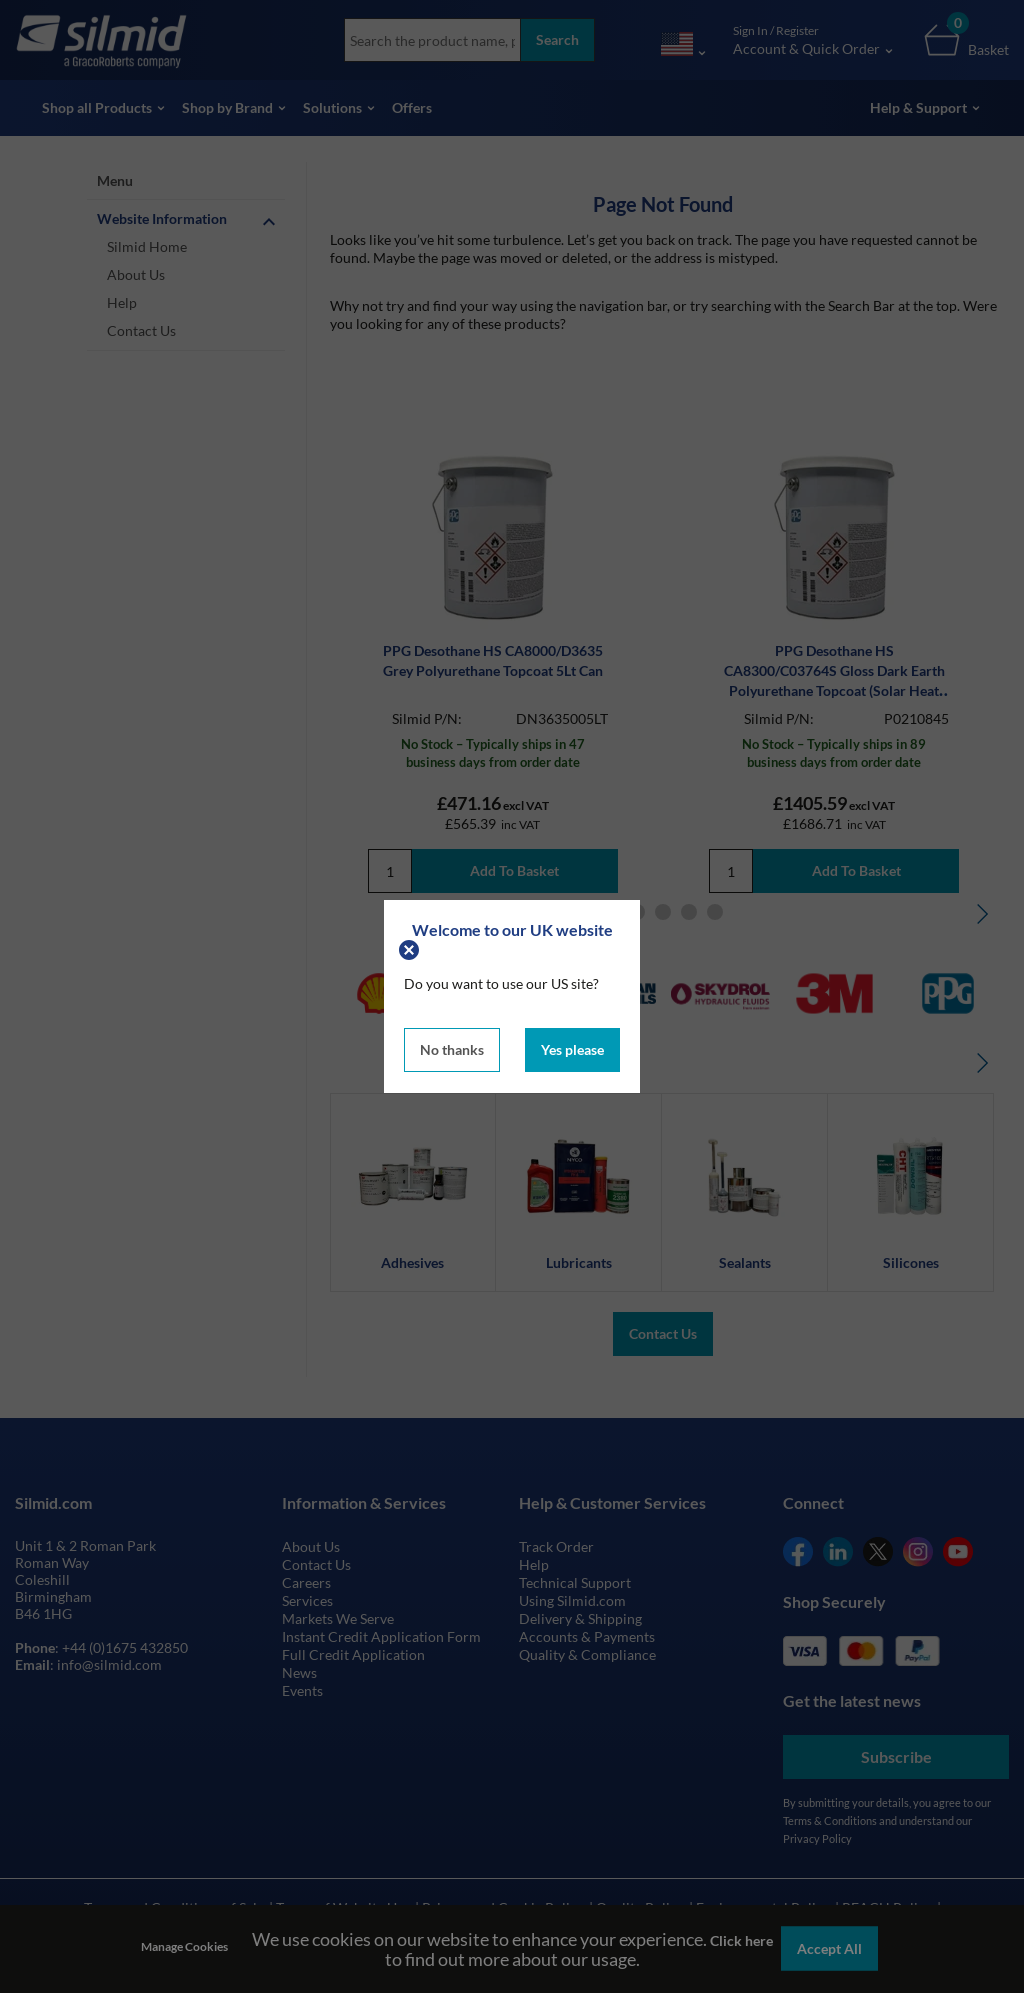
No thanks (452, 1049)
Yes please (572, 1049)
